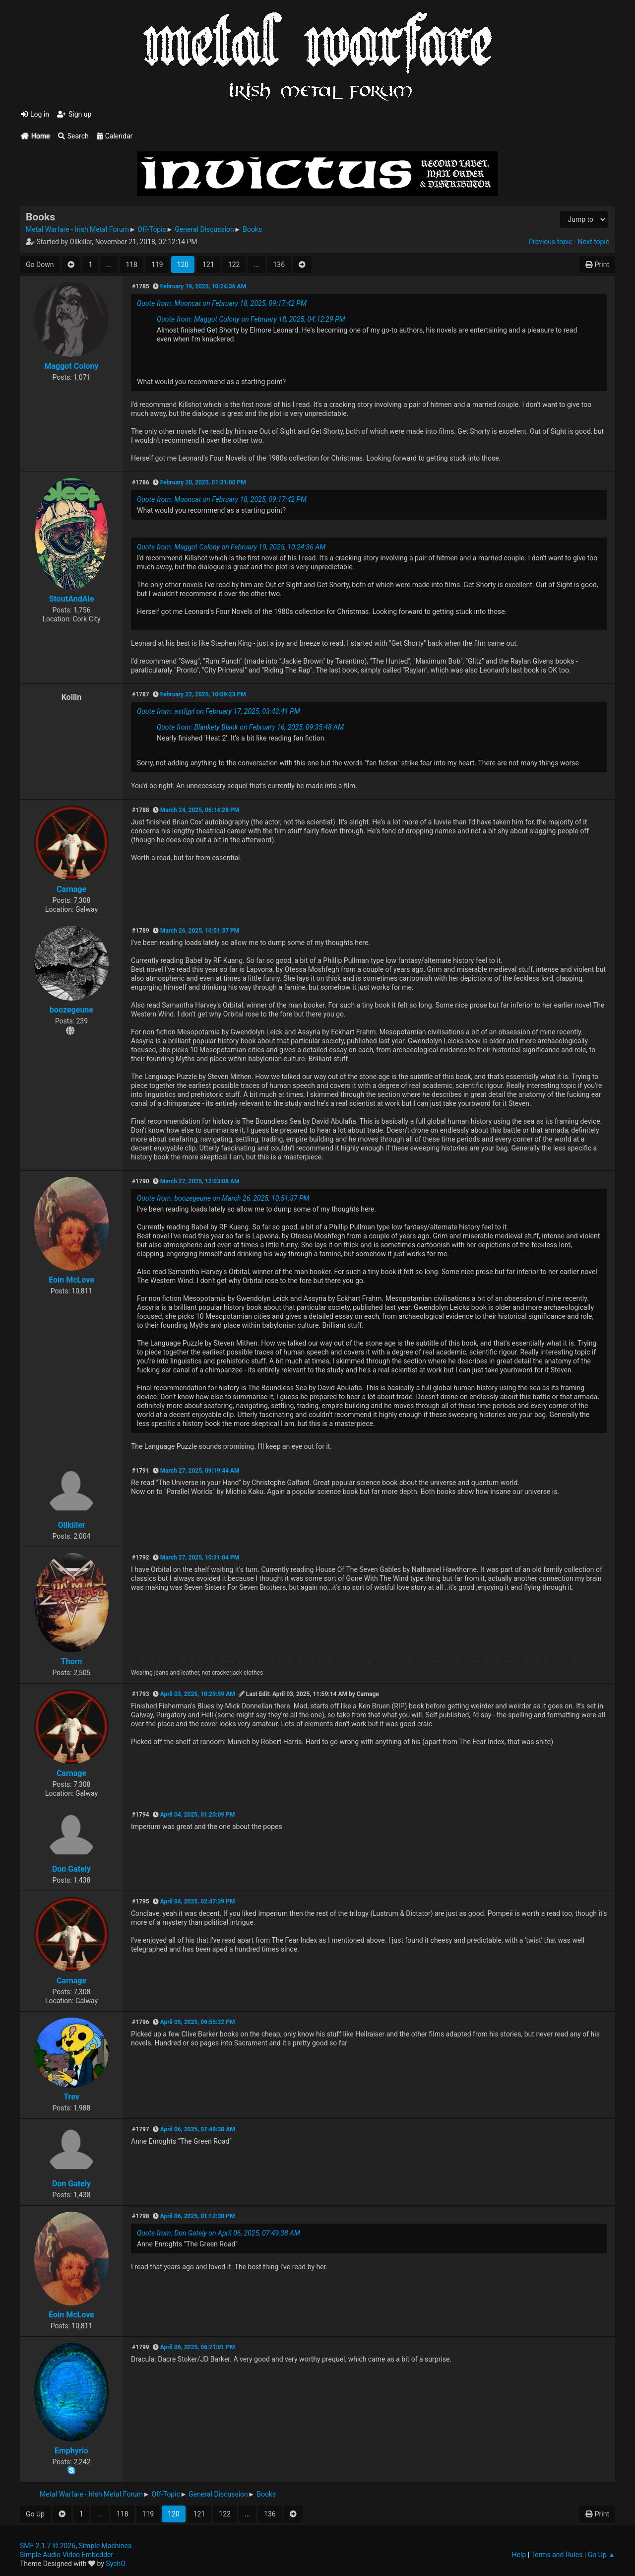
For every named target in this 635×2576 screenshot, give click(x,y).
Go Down (40, 265)
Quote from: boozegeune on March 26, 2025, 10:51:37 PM (223, 1198)
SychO (116, 2564)
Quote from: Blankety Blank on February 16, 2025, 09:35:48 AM (250, 727)
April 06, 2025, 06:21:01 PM (197, 2347)
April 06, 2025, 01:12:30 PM (197, 2216)
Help (519, 2555)
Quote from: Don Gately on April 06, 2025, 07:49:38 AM (218, 2233)
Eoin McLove (71, 1280)
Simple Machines (104, 2546)
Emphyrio (71, 2450)
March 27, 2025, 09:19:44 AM (200, 1470)
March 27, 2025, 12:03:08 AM (200, 1181)
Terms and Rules (556, 2555)
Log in (35, 114)
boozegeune (71, 1010)
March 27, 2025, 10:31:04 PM (200, 1557)
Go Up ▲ (601, 2555)
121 (208, 265)
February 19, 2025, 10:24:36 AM (203, 286)
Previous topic (550, 242)
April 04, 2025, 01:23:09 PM (197, 1814)
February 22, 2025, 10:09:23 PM (203, 694)
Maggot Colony (71, 366)
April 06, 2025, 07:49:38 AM (197, 2129)
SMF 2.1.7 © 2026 (47, 2546)
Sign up (74, 114)
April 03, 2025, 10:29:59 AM (197, 1694)
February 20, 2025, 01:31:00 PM (203, 482)
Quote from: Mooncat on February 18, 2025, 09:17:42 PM (222, 303)
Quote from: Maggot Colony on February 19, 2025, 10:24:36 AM (231, 547)
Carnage (71, 889)
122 (234, 265)
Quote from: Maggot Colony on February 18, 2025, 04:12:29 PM (251, 319)
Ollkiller (71, 1525)
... (109, 265)
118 (131, 265)
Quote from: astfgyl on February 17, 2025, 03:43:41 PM (218, 711)
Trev (71, 2096)
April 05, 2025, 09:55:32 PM (197, 2022)
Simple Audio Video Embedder (66, 2555)
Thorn (71, 1661)
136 (279, 265)
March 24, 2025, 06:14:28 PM (200, 810)
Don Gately (71, 1869)
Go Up (35, 2514)
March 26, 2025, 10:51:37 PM (200, 930)
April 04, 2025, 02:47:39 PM (197, 1901)
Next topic (593, 242)
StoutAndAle (71, 599)
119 (157, 265)
